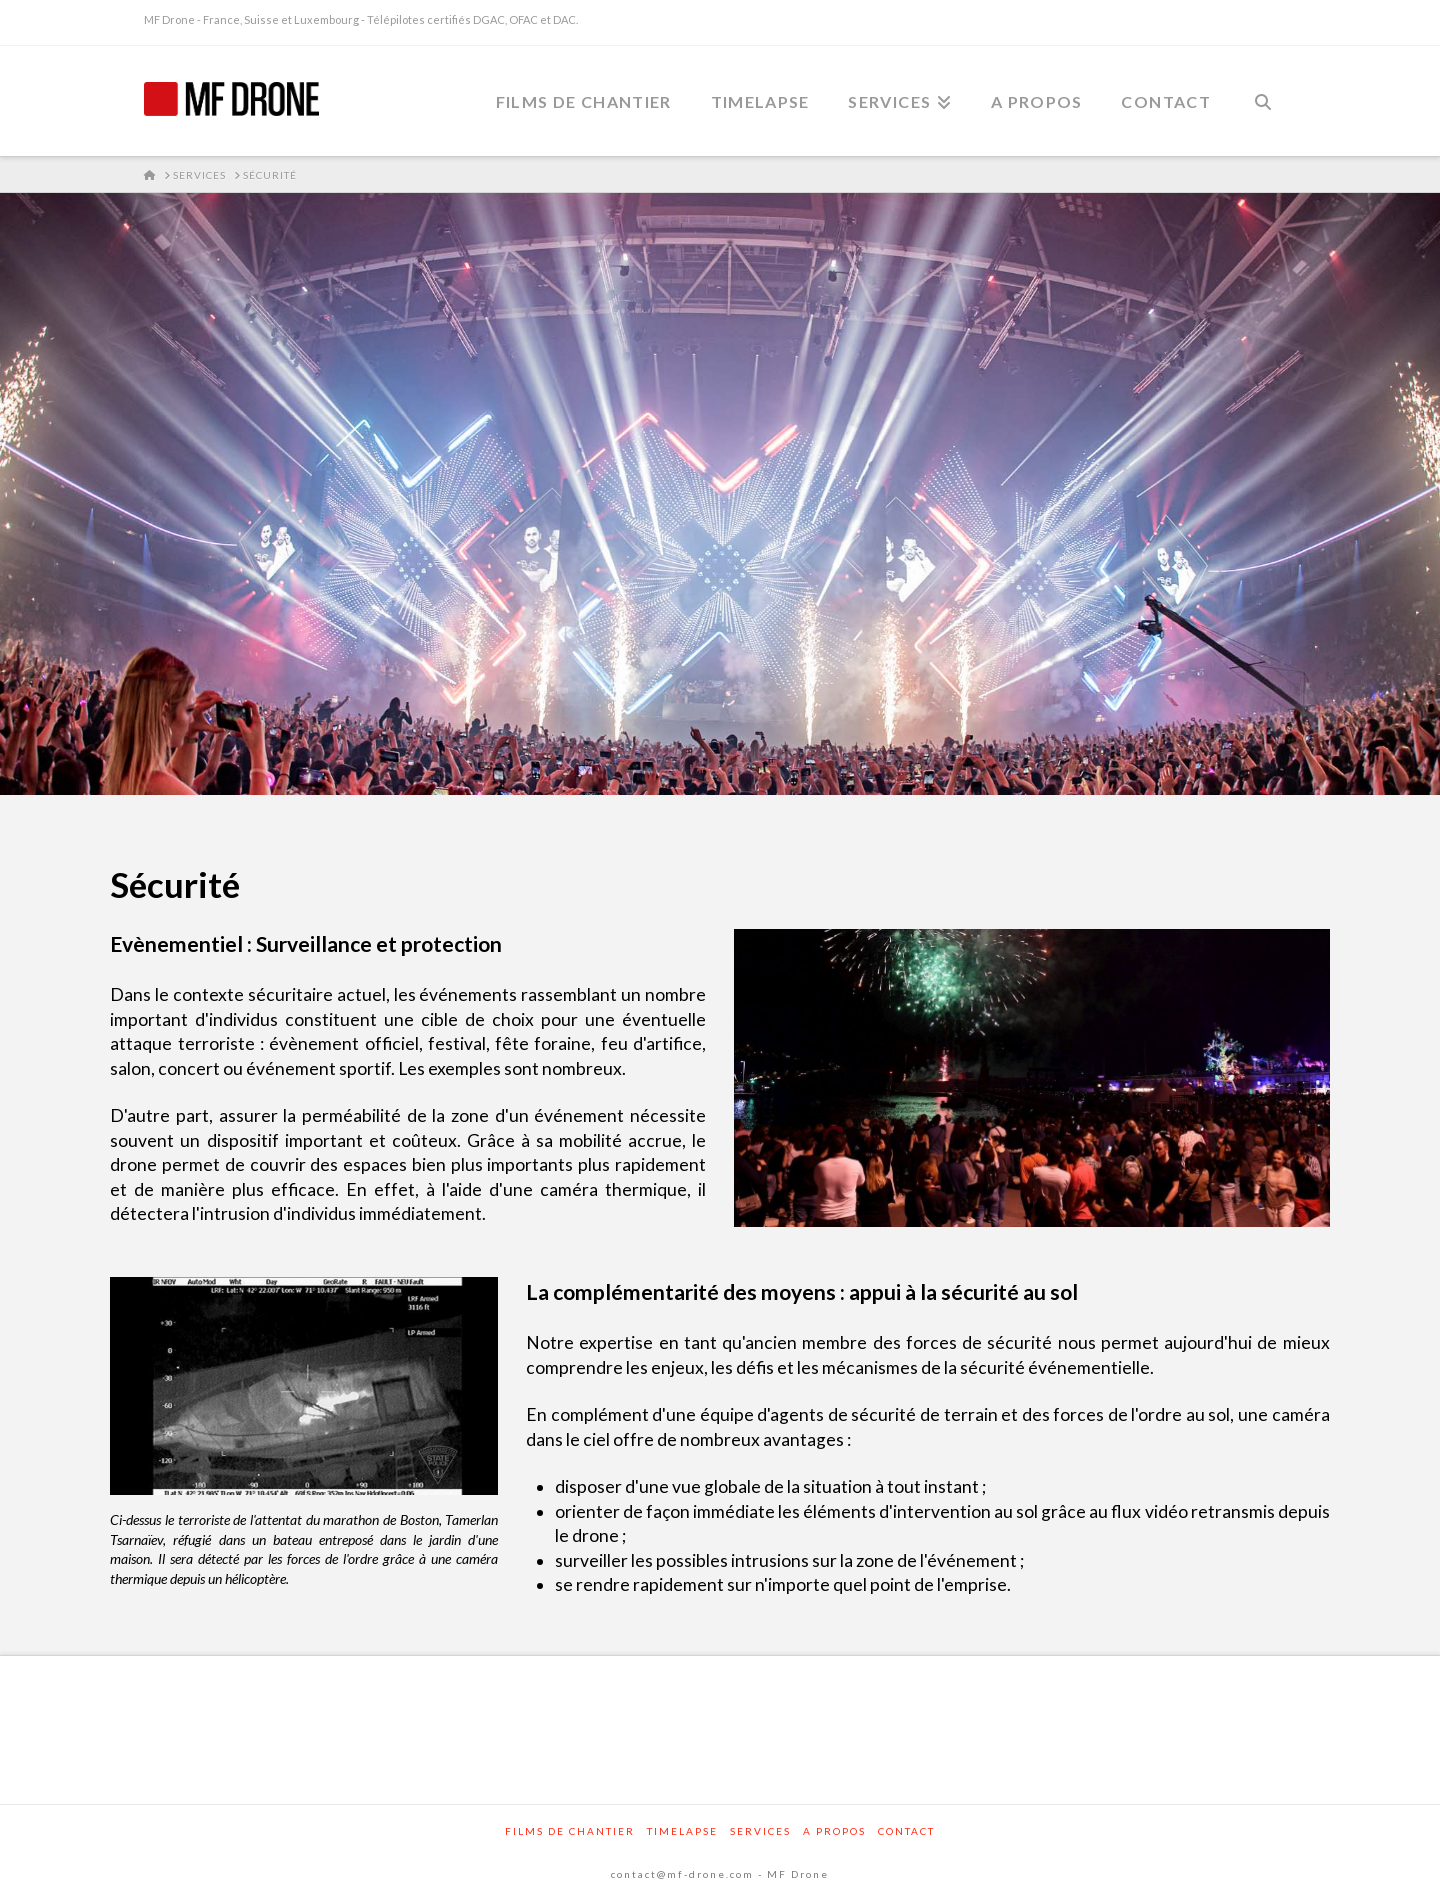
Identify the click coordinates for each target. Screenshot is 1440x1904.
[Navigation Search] (1263, 101)
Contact (906, 1831)
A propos (834, 1831)
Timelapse (682, 1831)
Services (760, 1831)
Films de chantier (570, 1831)
